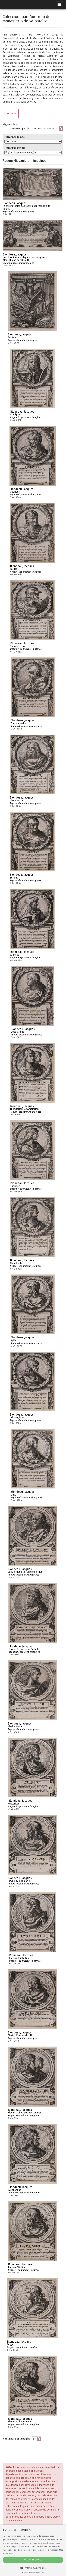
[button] (33, 2567)
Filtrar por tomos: (14, 137)
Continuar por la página (16, 2438)
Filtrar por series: (14, 147)
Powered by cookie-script (33, 2572)
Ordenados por (18, 128)
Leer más (10, 113)
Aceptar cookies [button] (33, 2559)
